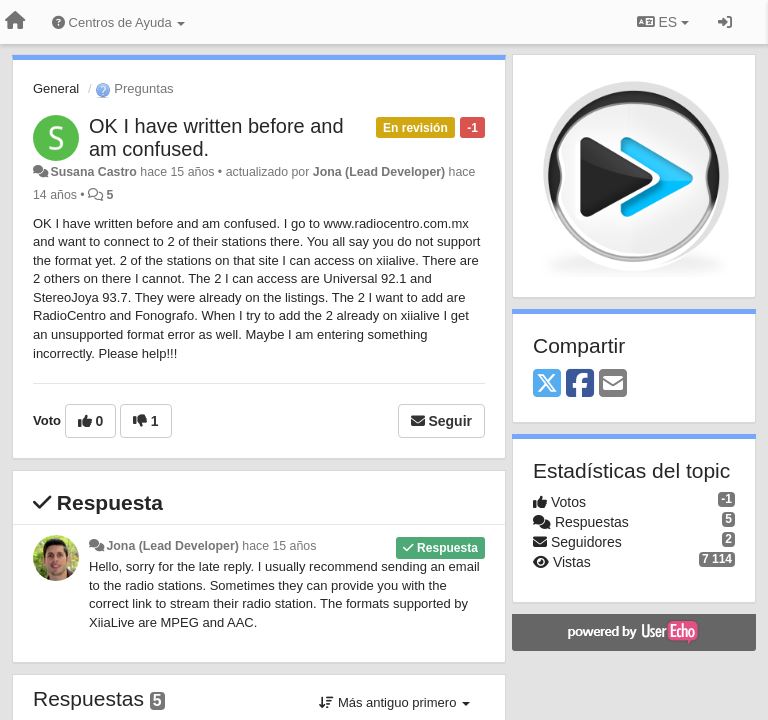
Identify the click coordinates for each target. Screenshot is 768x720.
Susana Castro (93, 172)
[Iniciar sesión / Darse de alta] (725, 22)
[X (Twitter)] (547, 384)
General (56, 88)
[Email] (613, 384)
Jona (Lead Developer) (379, 172)
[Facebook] (580, 384)
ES (663, 22)
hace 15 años (279, 546)
